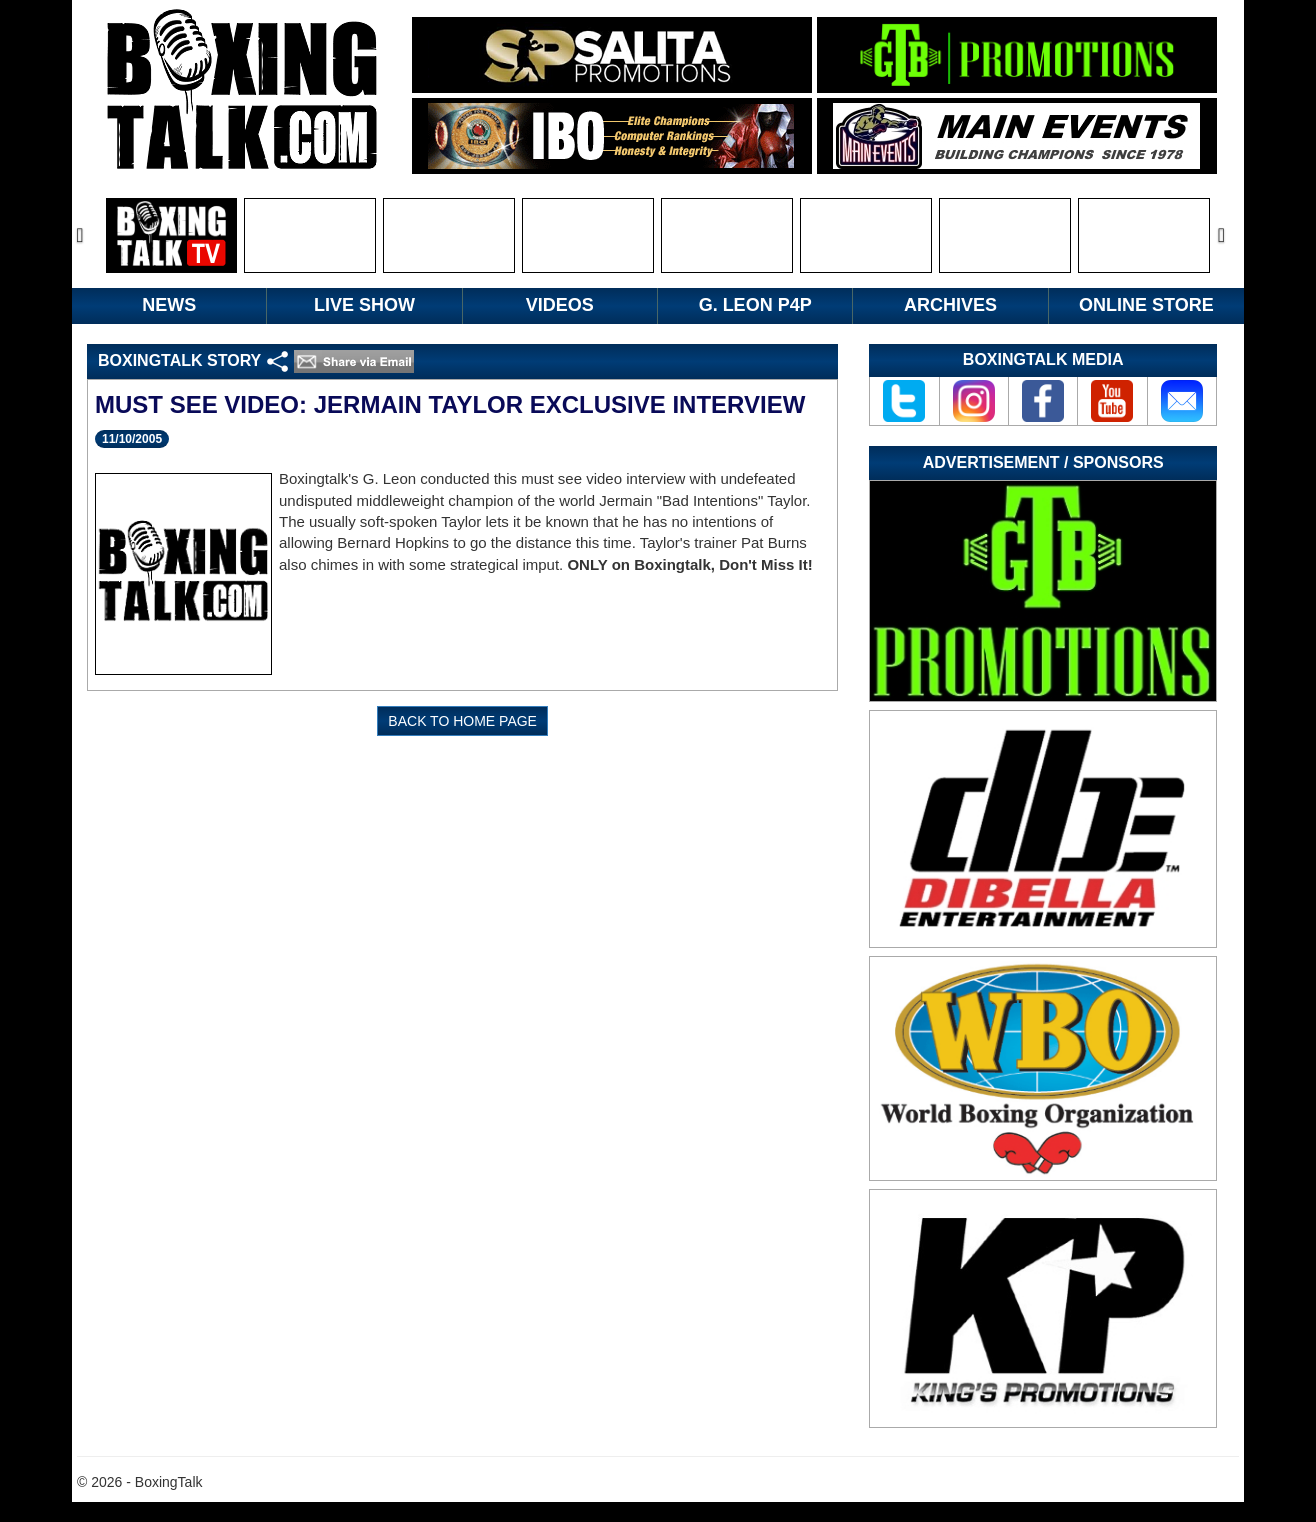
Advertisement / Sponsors (1043, 462)
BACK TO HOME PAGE (462, 721)
